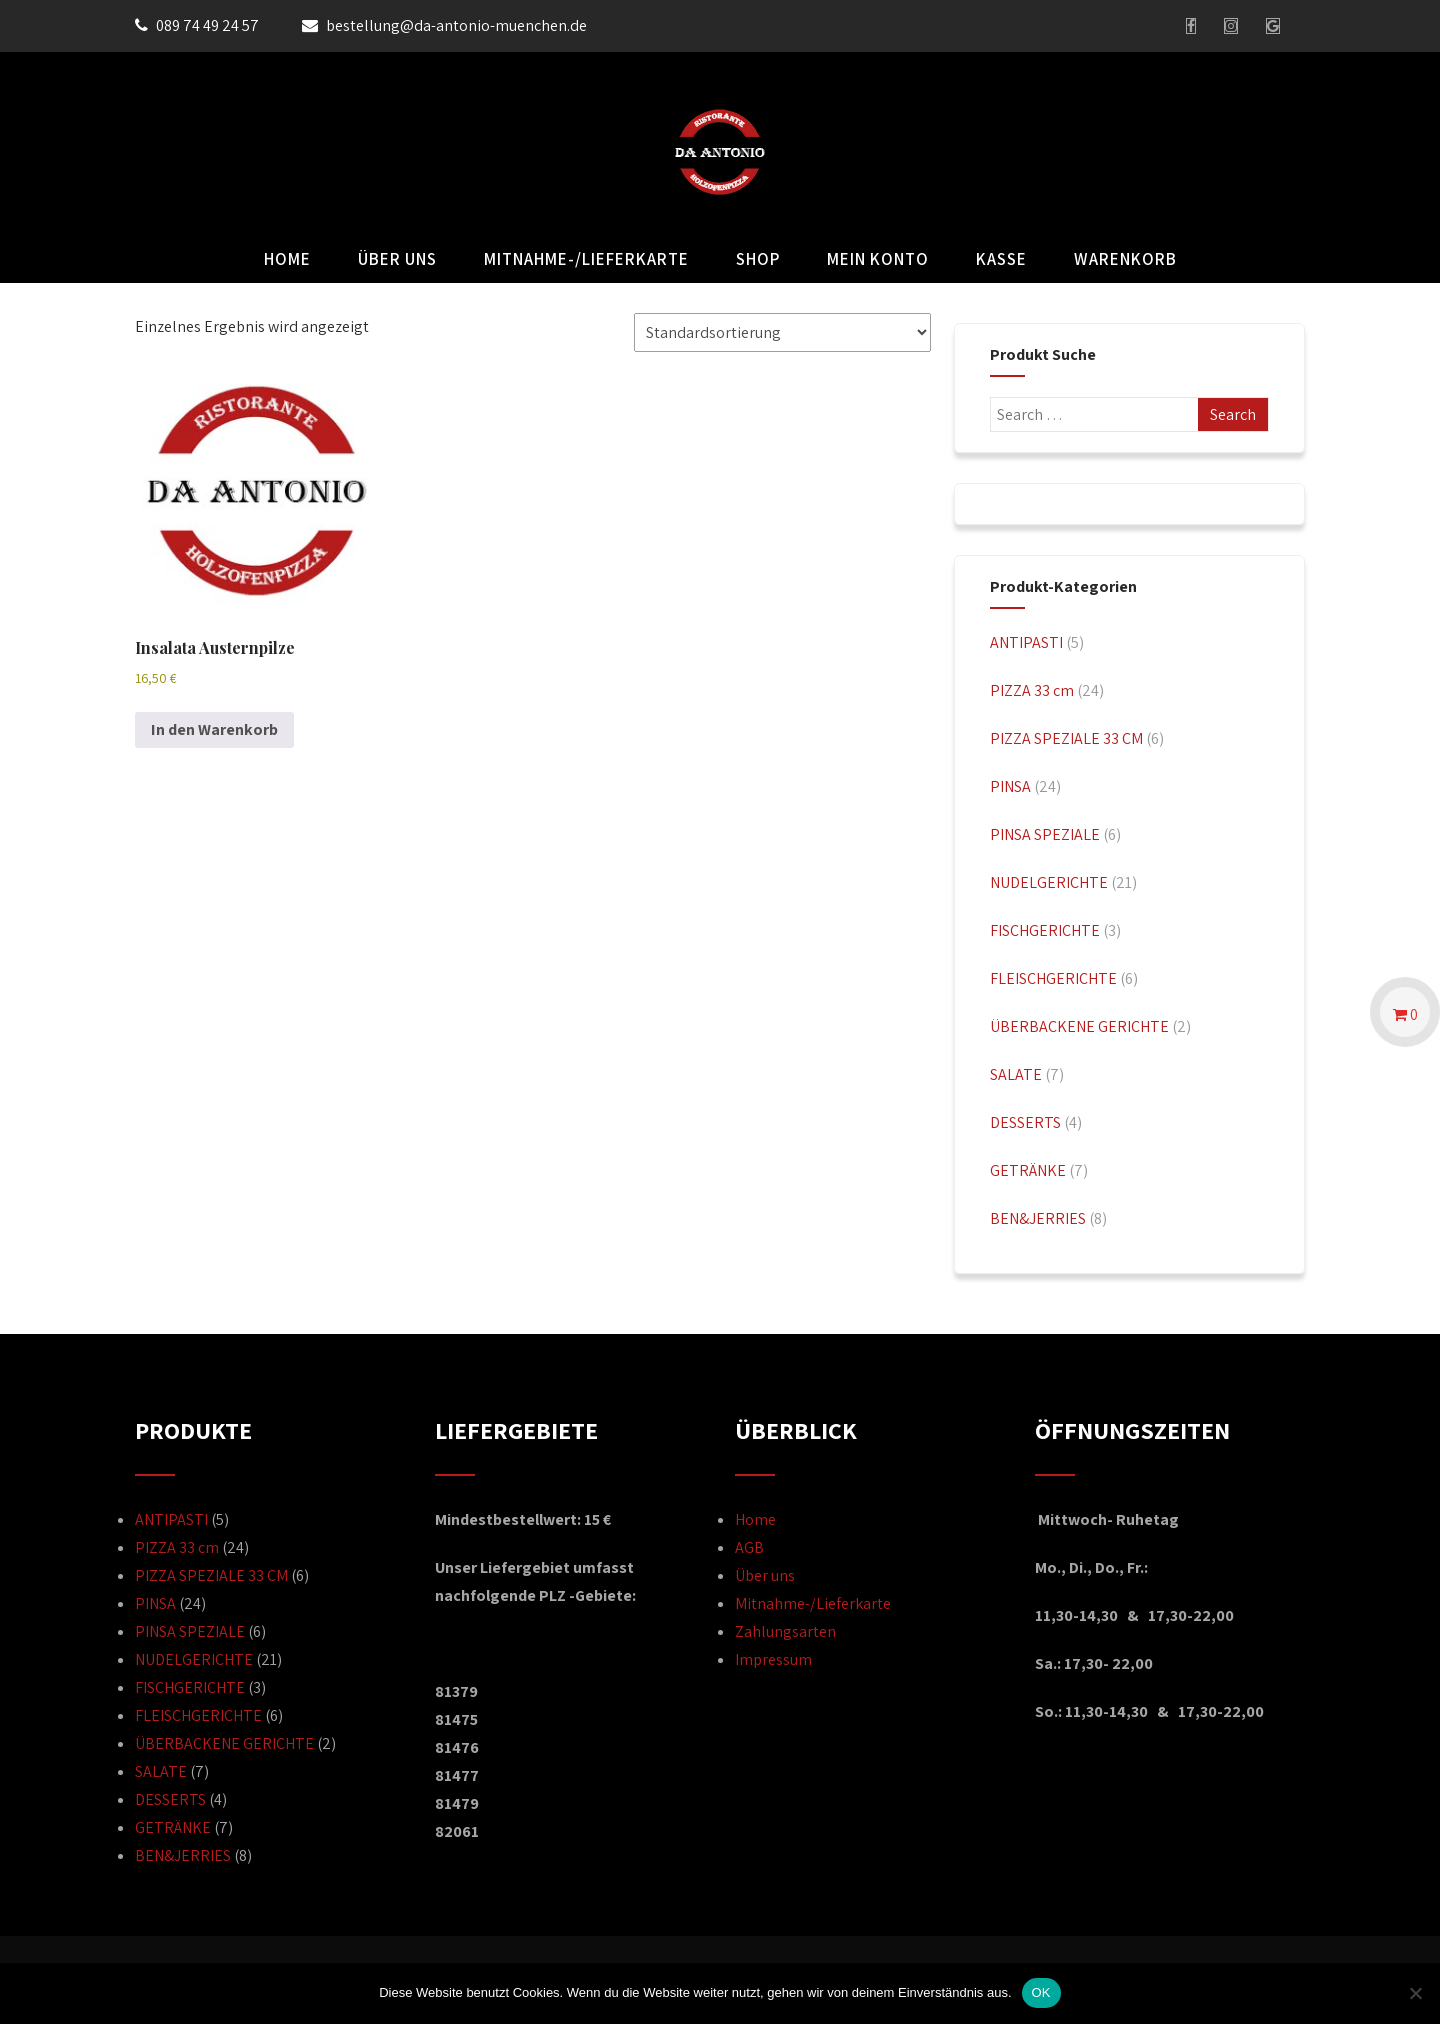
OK (1041, 1992)
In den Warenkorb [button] (214, 729)
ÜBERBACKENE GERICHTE (1079, 1026)
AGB (749, 1547)
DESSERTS (1025, 1122)
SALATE (1016, 1074)
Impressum (773, 1659)
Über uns (397, 259)
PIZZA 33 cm (1032, 690)
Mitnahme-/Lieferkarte (586, 259)
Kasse (1001, 259)
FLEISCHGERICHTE (1053, 978)
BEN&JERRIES (1038, 1218)
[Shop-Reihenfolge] (782, 332)
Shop (758, 259)
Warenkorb (1125, 259)
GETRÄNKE (1028, 1170)
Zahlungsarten (785, 1631)
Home (287, 259)
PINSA (1010, 786)
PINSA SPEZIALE (1045, 834)
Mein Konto (878, 259)
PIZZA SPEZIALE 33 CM (1066, 738)
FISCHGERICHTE (1045, 930)
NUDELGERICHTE (1049, 882)
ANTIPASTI (1026, 642)
